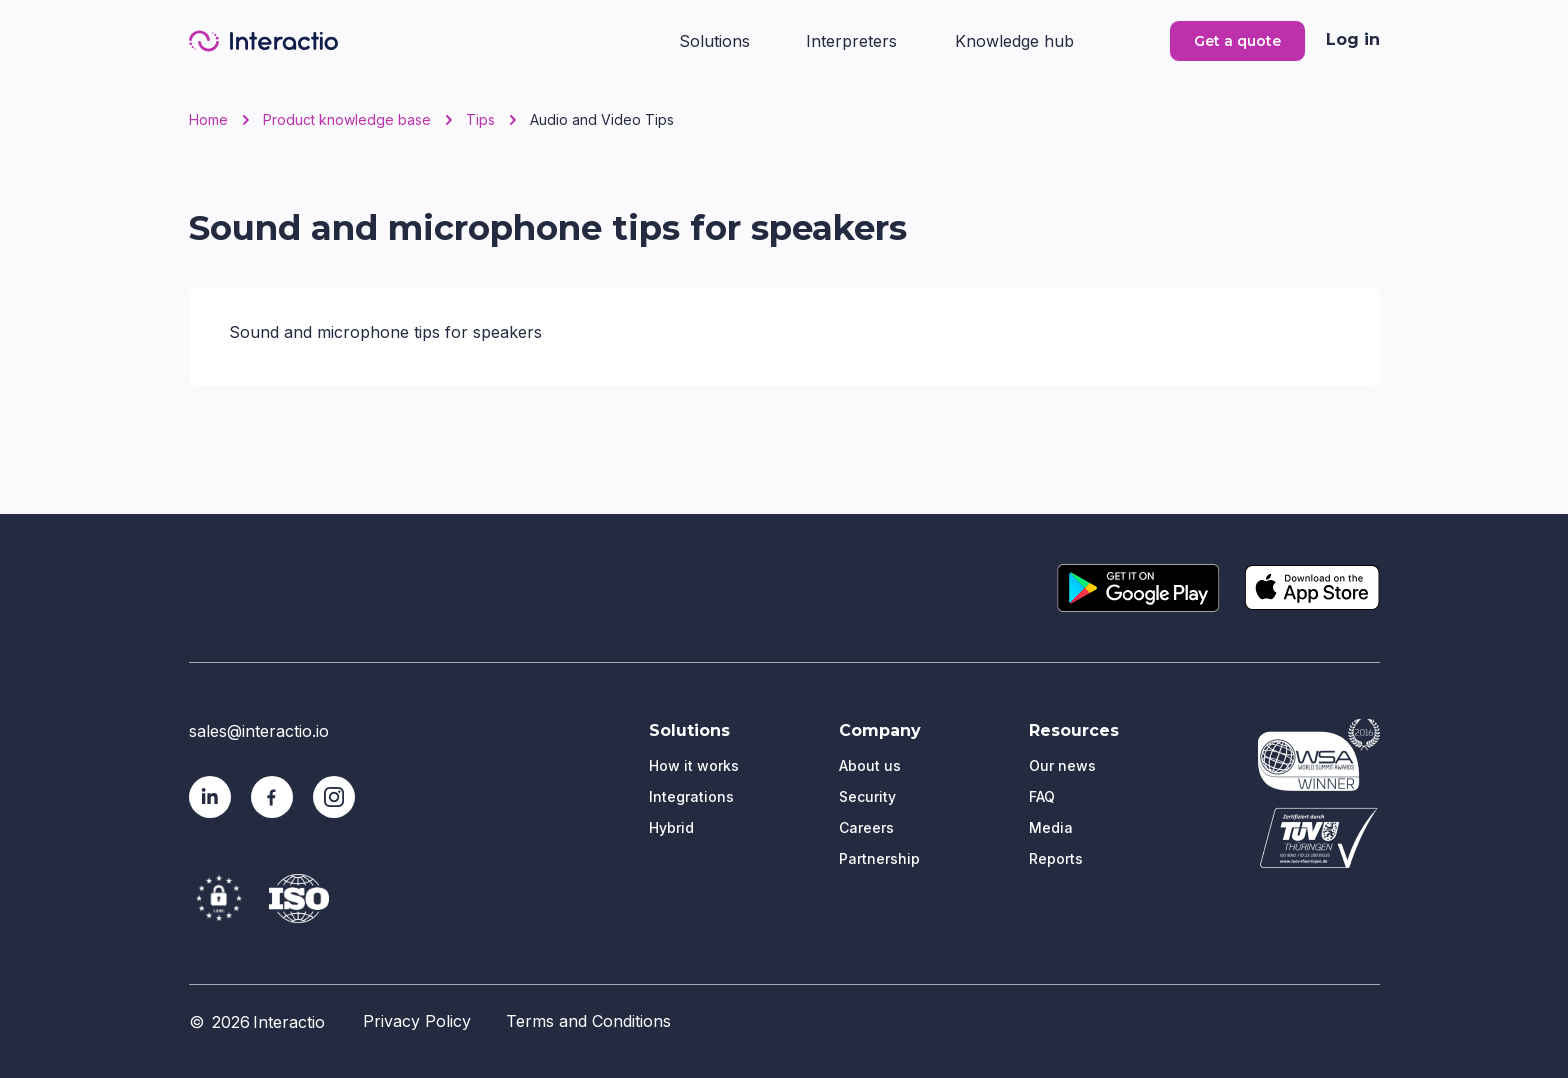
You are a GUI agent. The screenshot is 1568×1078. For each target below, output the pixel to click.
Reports (1056, 858)
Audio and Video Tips (602, 120)
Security (867, 796)
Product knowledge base (347, 120)
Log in (1353, 39)
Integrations (691, 796)
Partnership (879, 858)
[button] (721, 39)
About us (870, 765)
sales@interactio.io (259, 731)
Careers (866, 827)
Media (1051, 827)
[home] (263, 41)
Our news (1062, 765)
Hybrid (671, 827)
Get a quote (1237, 41)
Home (208, 120)
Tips (480, 120)
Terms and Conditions (588, 1021)
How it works (694, 765)
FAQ (1042, 796)
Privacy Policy (417, 1021)
